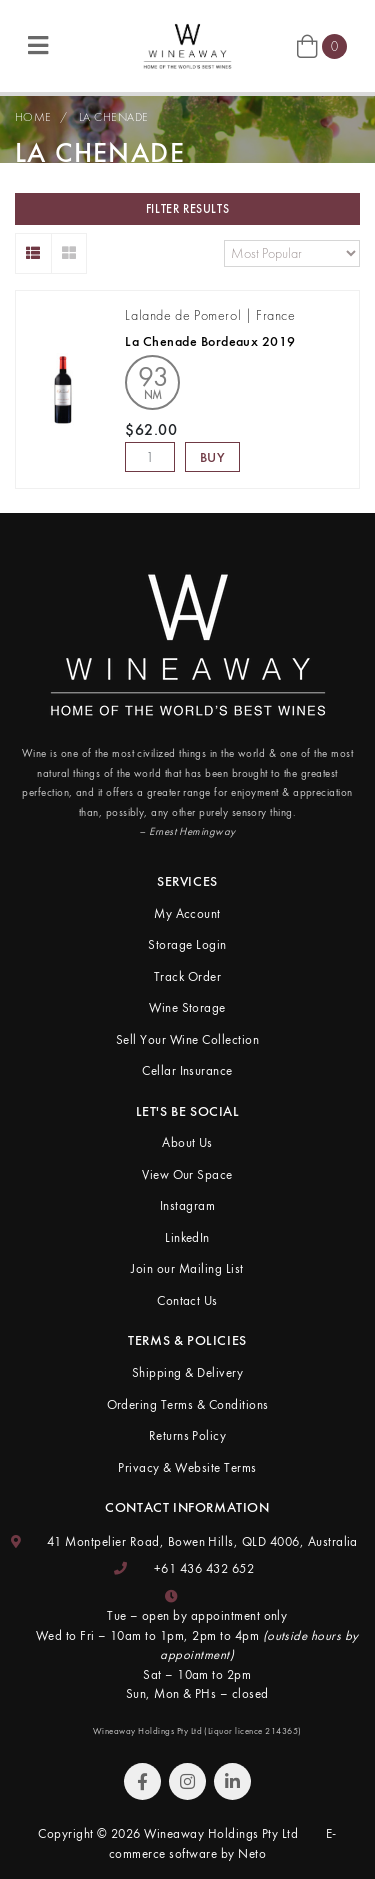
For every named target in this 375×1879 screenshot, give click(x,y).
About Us (187, 1142)
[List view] (33, 253)
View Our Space (187, 1174)
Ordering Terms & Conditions (188, 1404)
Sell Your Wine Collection (187, 1039)
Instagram (187, 1205)
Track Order (187, 976)
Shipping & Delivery (187, 1372)
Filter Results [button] (187, 209)
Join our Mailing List (187, 1268)
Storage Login (187, 944)
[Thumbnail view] (69, 253)
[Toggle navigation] (38, 46)
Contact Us (187, 1300)
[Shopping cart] (322, 45)
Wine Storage (187, 1007)
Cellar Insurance (187, 1070)
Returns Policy (188, 1435)
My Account (187, 913)
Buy (213, 457)
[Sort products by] (292, 253)
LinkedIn (187, 1237)
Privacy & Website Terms (187, 1467)
